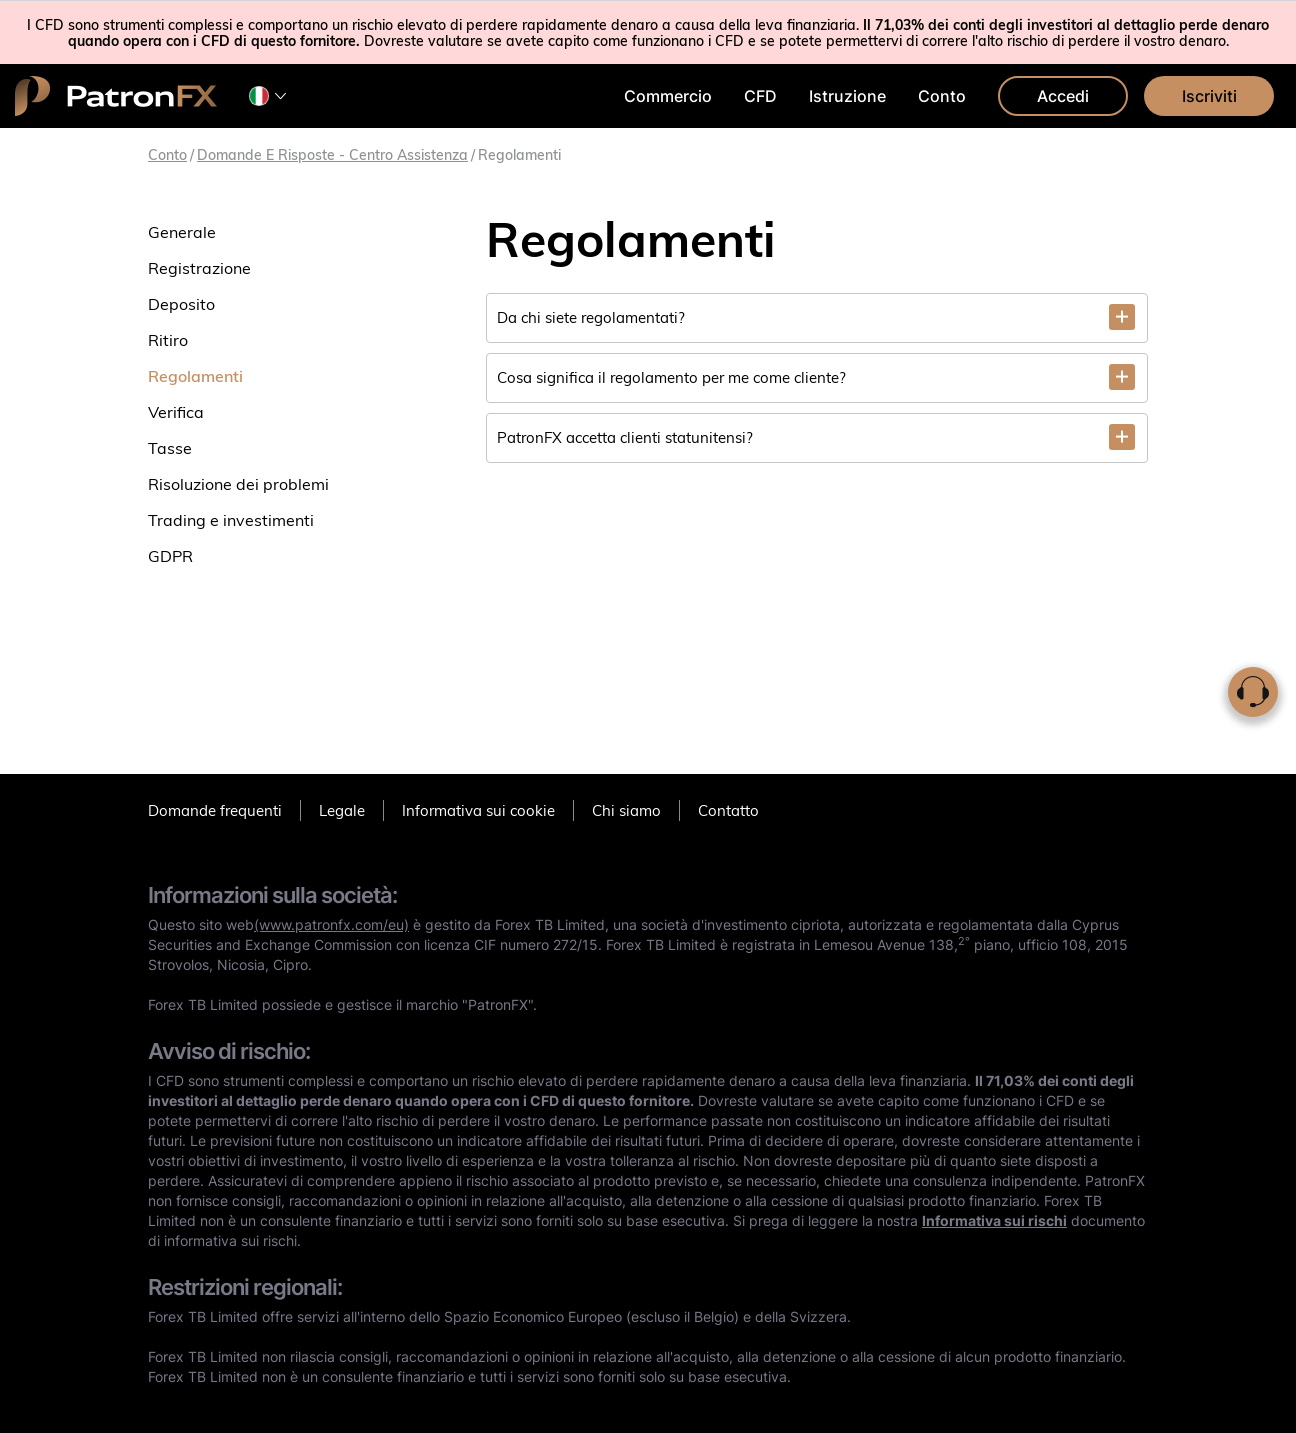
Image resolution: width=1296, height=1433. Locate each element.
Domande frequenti (215, 810)
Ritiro (168, 340)
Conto (942, 96)
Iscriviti (1209, 96)
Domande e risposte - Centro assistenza (332, 155)
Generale (182, 232)
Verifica (176, 412)
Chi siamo (626, 810)
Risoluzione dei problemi (238, 484)
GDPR (170, 556)
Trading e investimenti (231, 520)
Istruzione (847, 96)
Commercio (668, 96)
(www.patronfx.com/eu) (331, 924)
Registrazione (199, 268)
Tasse (170, 448)
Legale (342, 810)
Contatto (728, 810)
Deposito (181, 304)
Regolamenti (195, 376)
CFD (760, 96)
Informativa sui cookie (478, 810)
